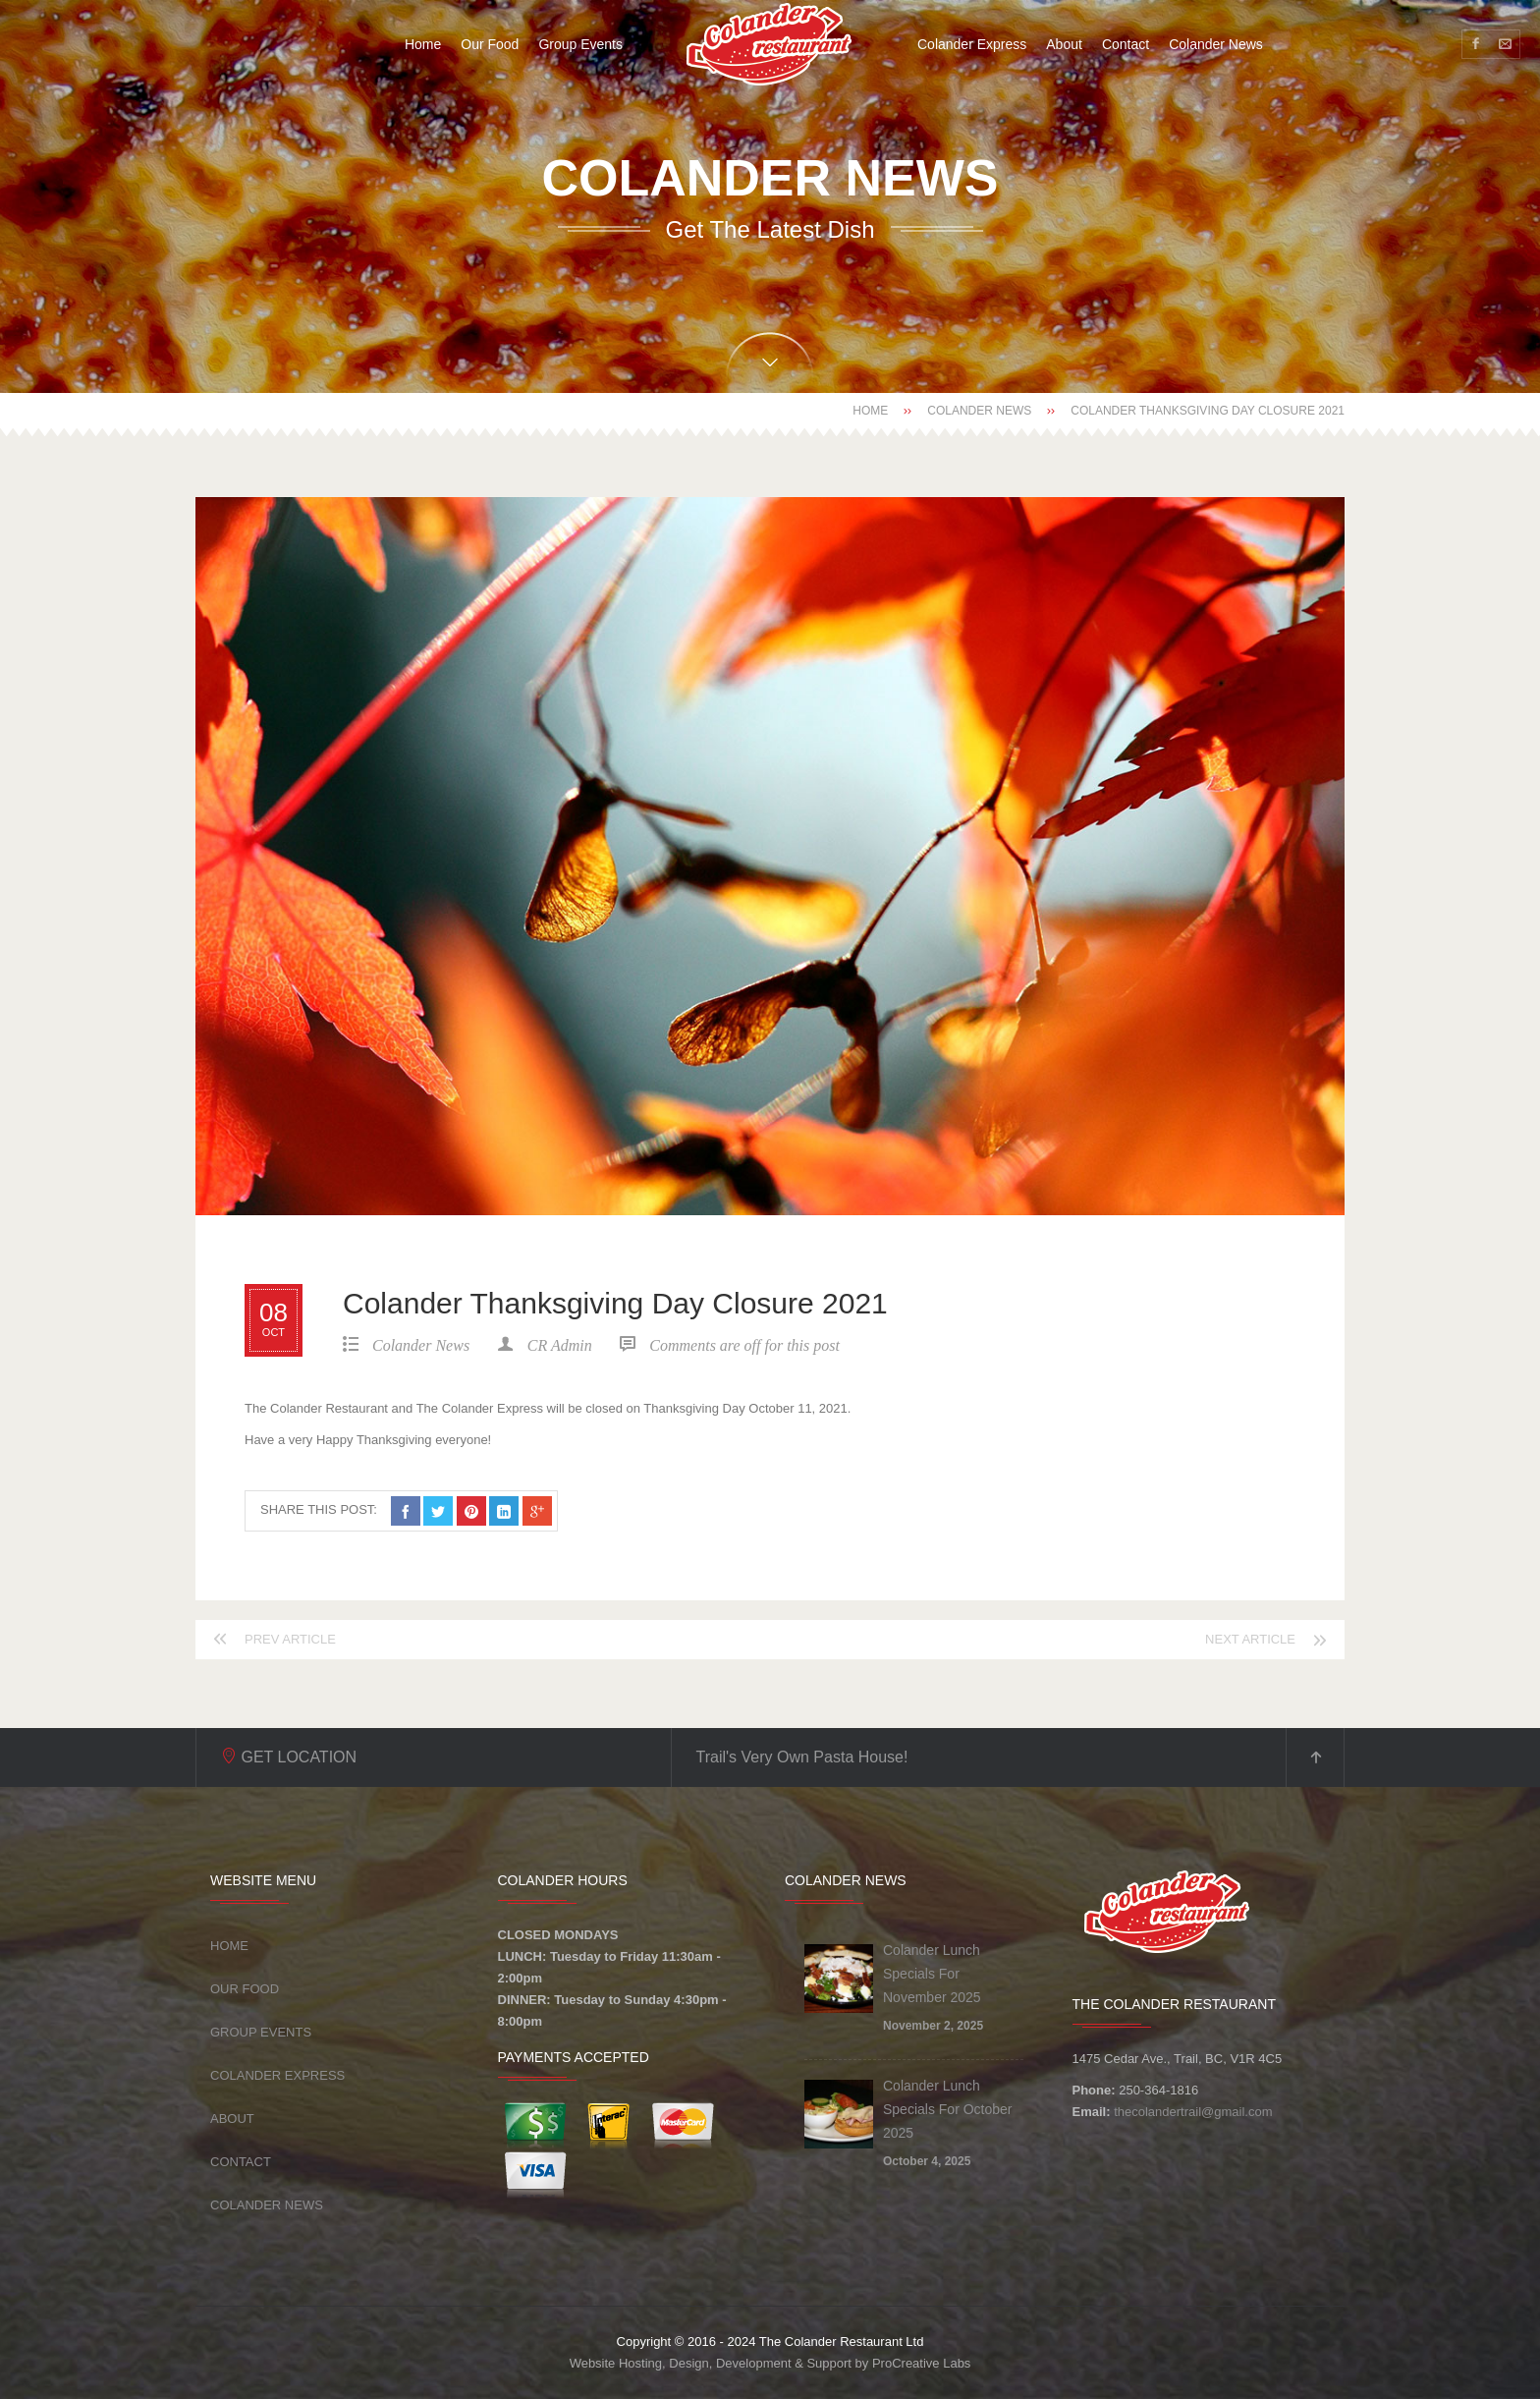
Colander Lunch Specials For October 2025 (948, 2109)
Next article (1250, 1639)
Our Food (244, 1988)
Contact (240, 2161)
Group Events (260, 2032)
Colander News (979, 411)
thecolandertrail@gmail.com (1193, 2111)
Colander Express (277, 2075)
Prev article (290, 1639)
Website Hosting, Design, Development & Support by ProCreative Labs (770, 2363)
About (232, 2118)
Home (870, 411)
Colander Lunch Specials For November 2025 (932, 1973)
